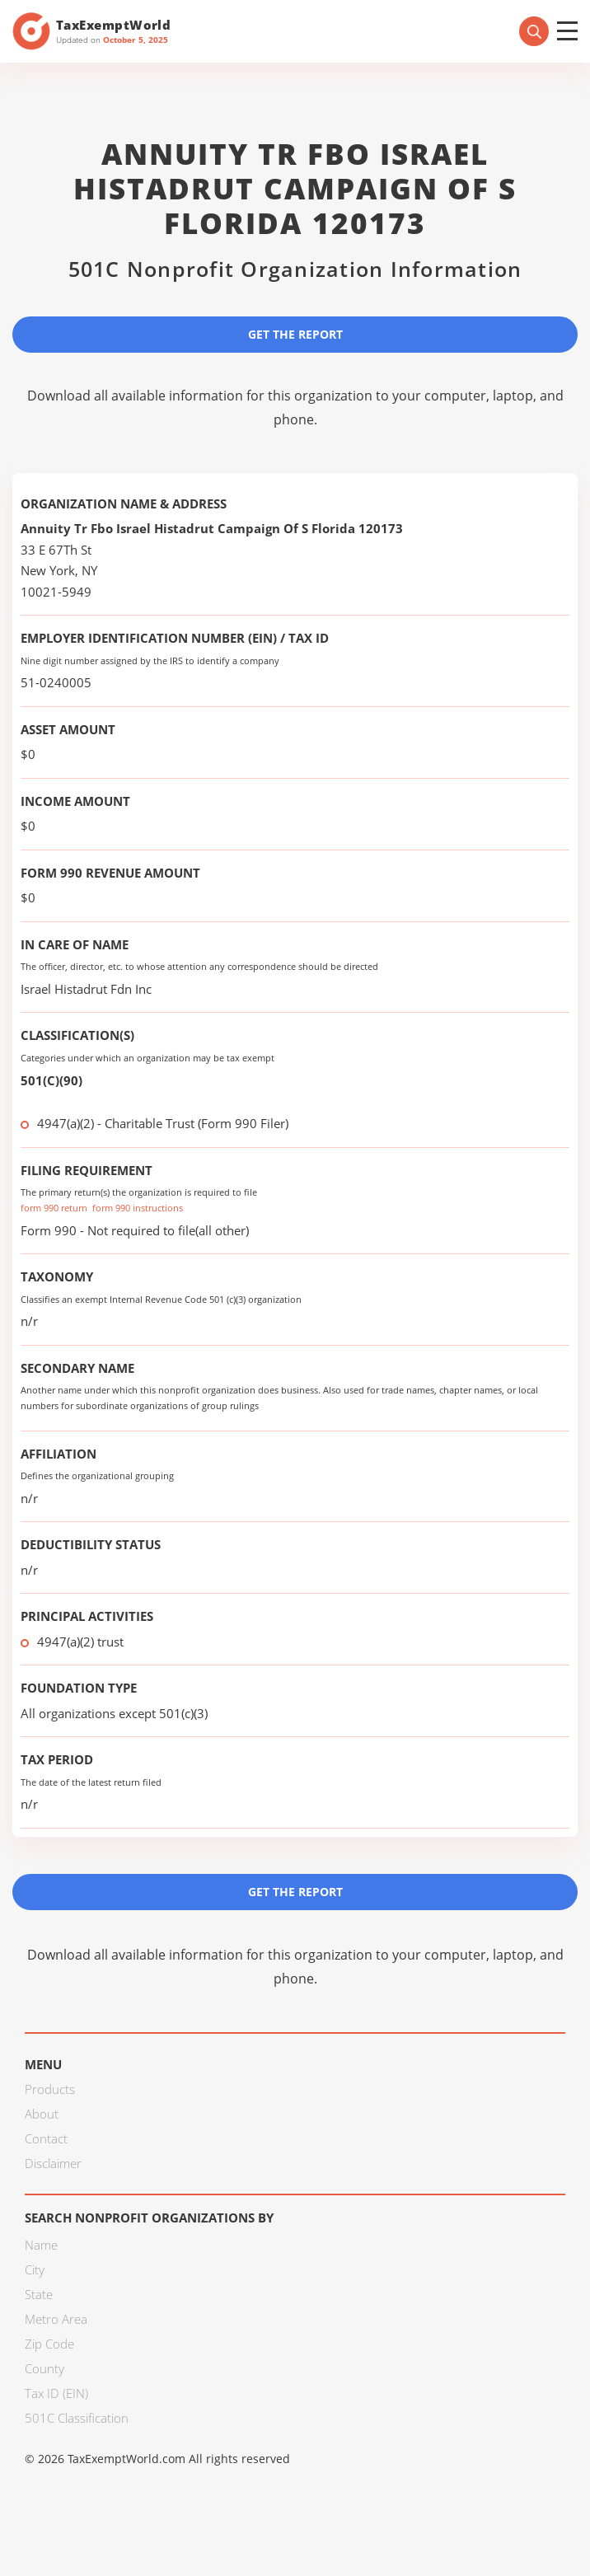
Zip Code (49, 2343)
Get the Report (295, 334)
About (42, 2113)
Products (50, 2089)
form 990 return (54, 1207)
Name (41, 2244)
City (34, 2269)
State (39, 2294)
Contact (46, 2138)
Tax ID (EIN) (56, 2393)
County (44, 2368)
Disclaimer (53, 2163)
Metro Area (56, 2319)
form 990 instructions (137, 1207)
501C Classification (77, 2418)
